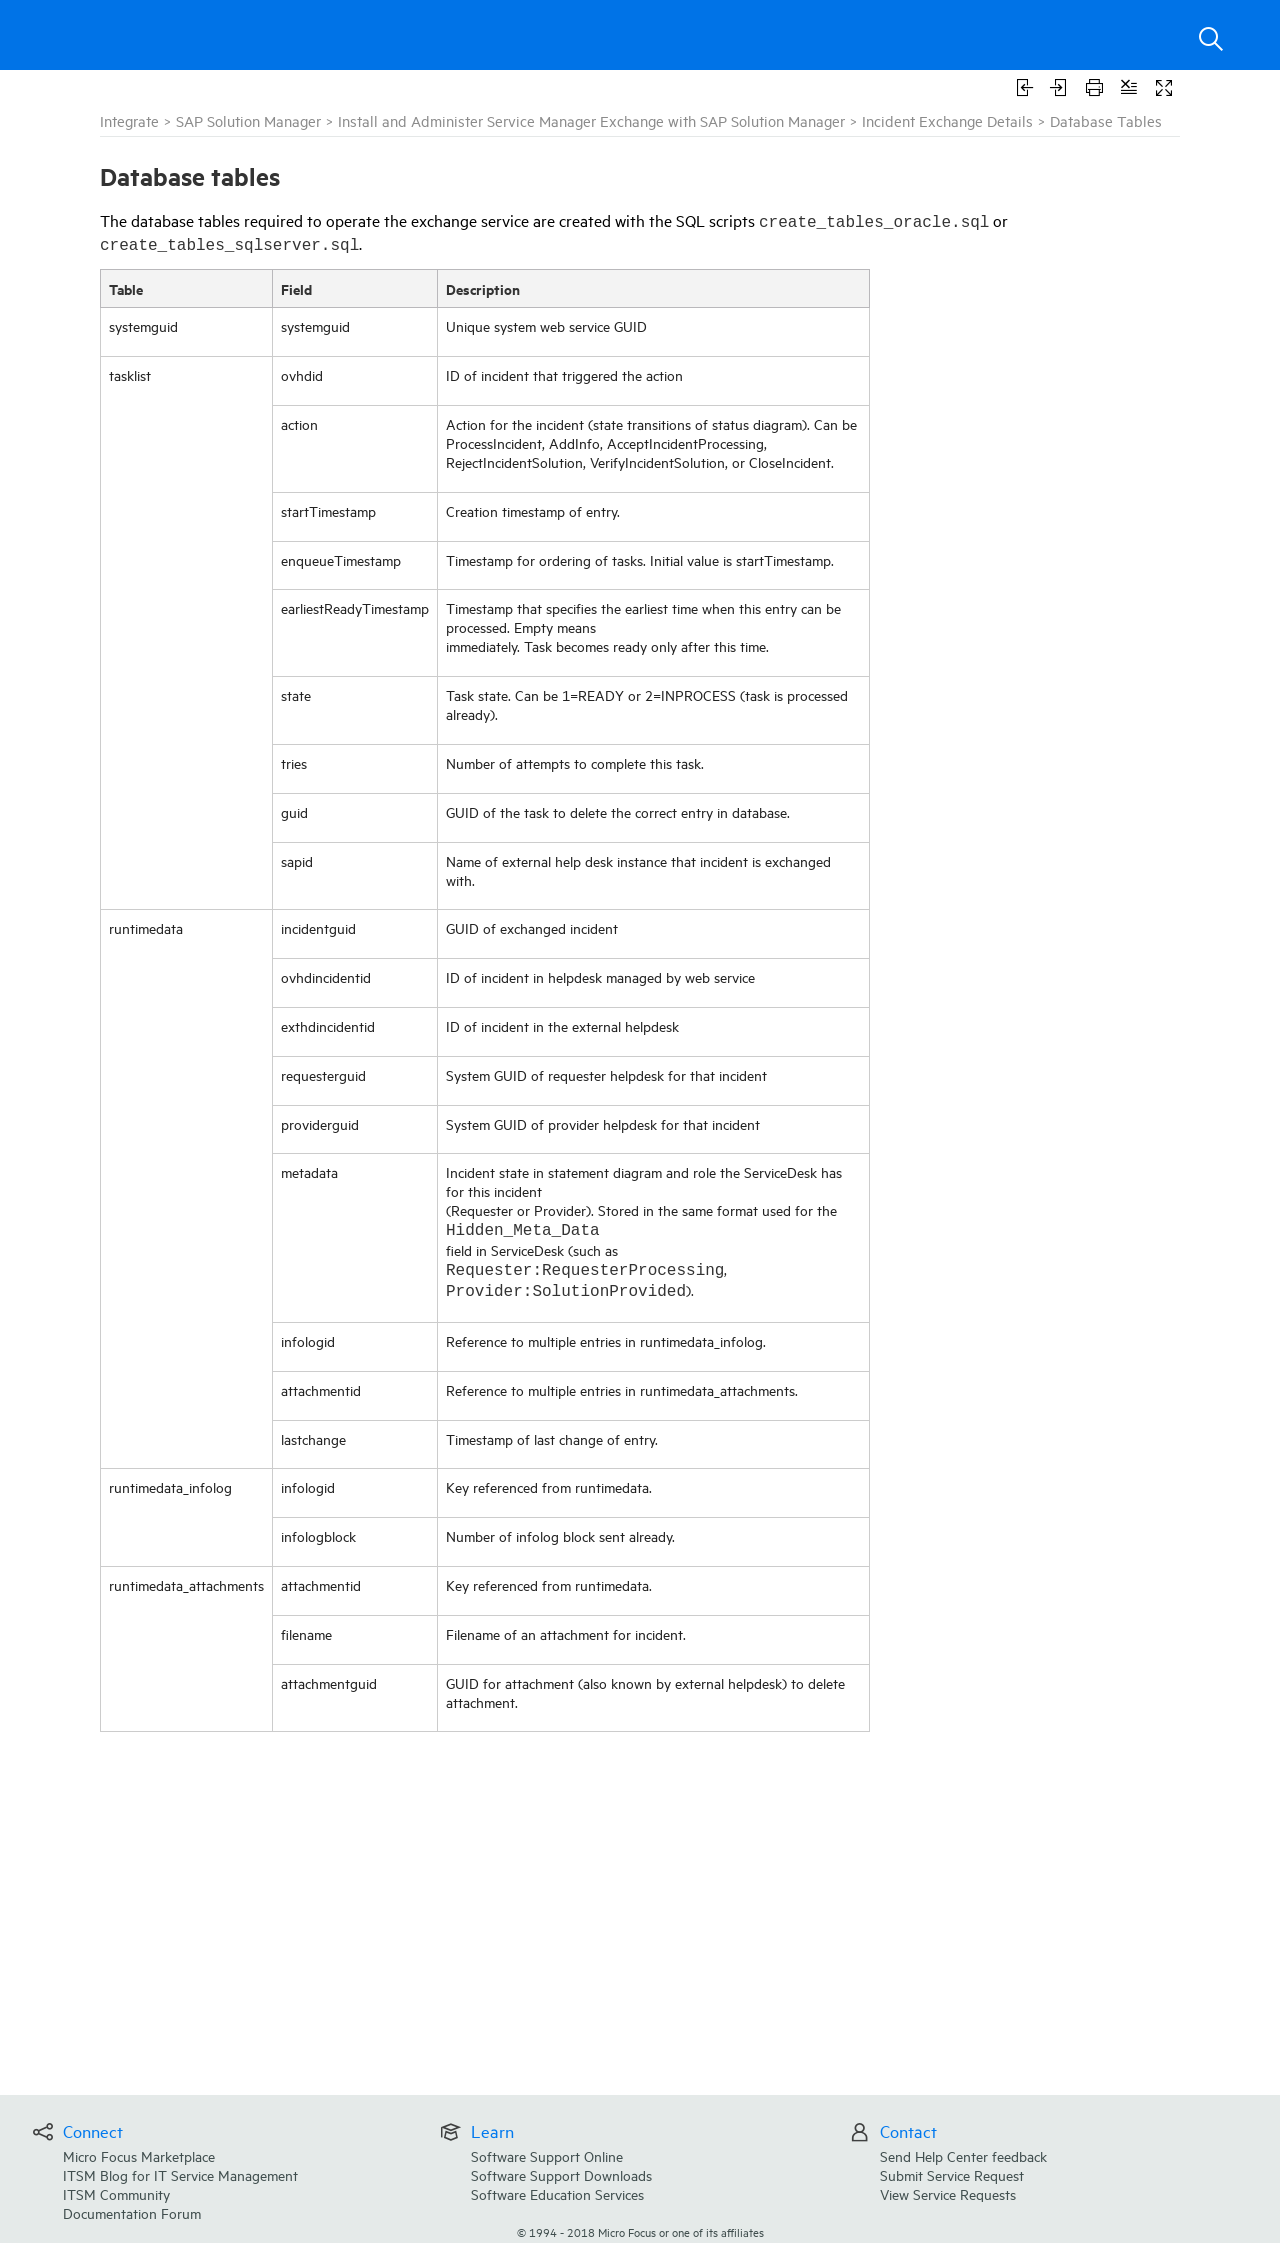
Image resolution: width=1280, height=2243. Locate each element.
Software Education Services (557, 2193)
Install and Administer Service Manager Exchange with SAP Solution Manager (591, 120)
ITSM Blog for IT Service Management (180, 2174)
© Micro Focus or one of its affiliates (640, 2231)
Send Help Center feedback (963, 2155)
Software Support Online (547, 2155)
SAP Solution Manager (248, 120)
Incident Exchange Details (947, 120)
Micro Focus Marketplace (139, 2155)
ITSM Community (116, 2193)
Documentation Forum (132, 2212)
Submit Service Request (952, 2174)
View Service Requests (948, 2193)
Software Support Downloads (561, 2174)
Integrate (129, 120)
